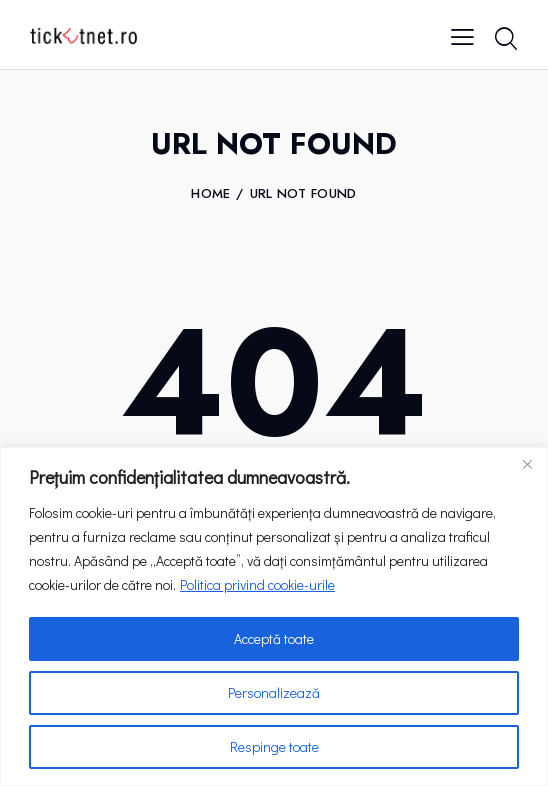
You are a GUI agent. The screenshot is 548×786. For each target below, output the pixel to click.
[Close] (527, 464)
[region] (274, 616)
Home (210, 194)
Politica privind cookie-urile (257, 584)
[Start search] (505, 38)
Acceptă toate (274, 638)
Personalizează (274, 692)
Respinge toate (274, 746)
